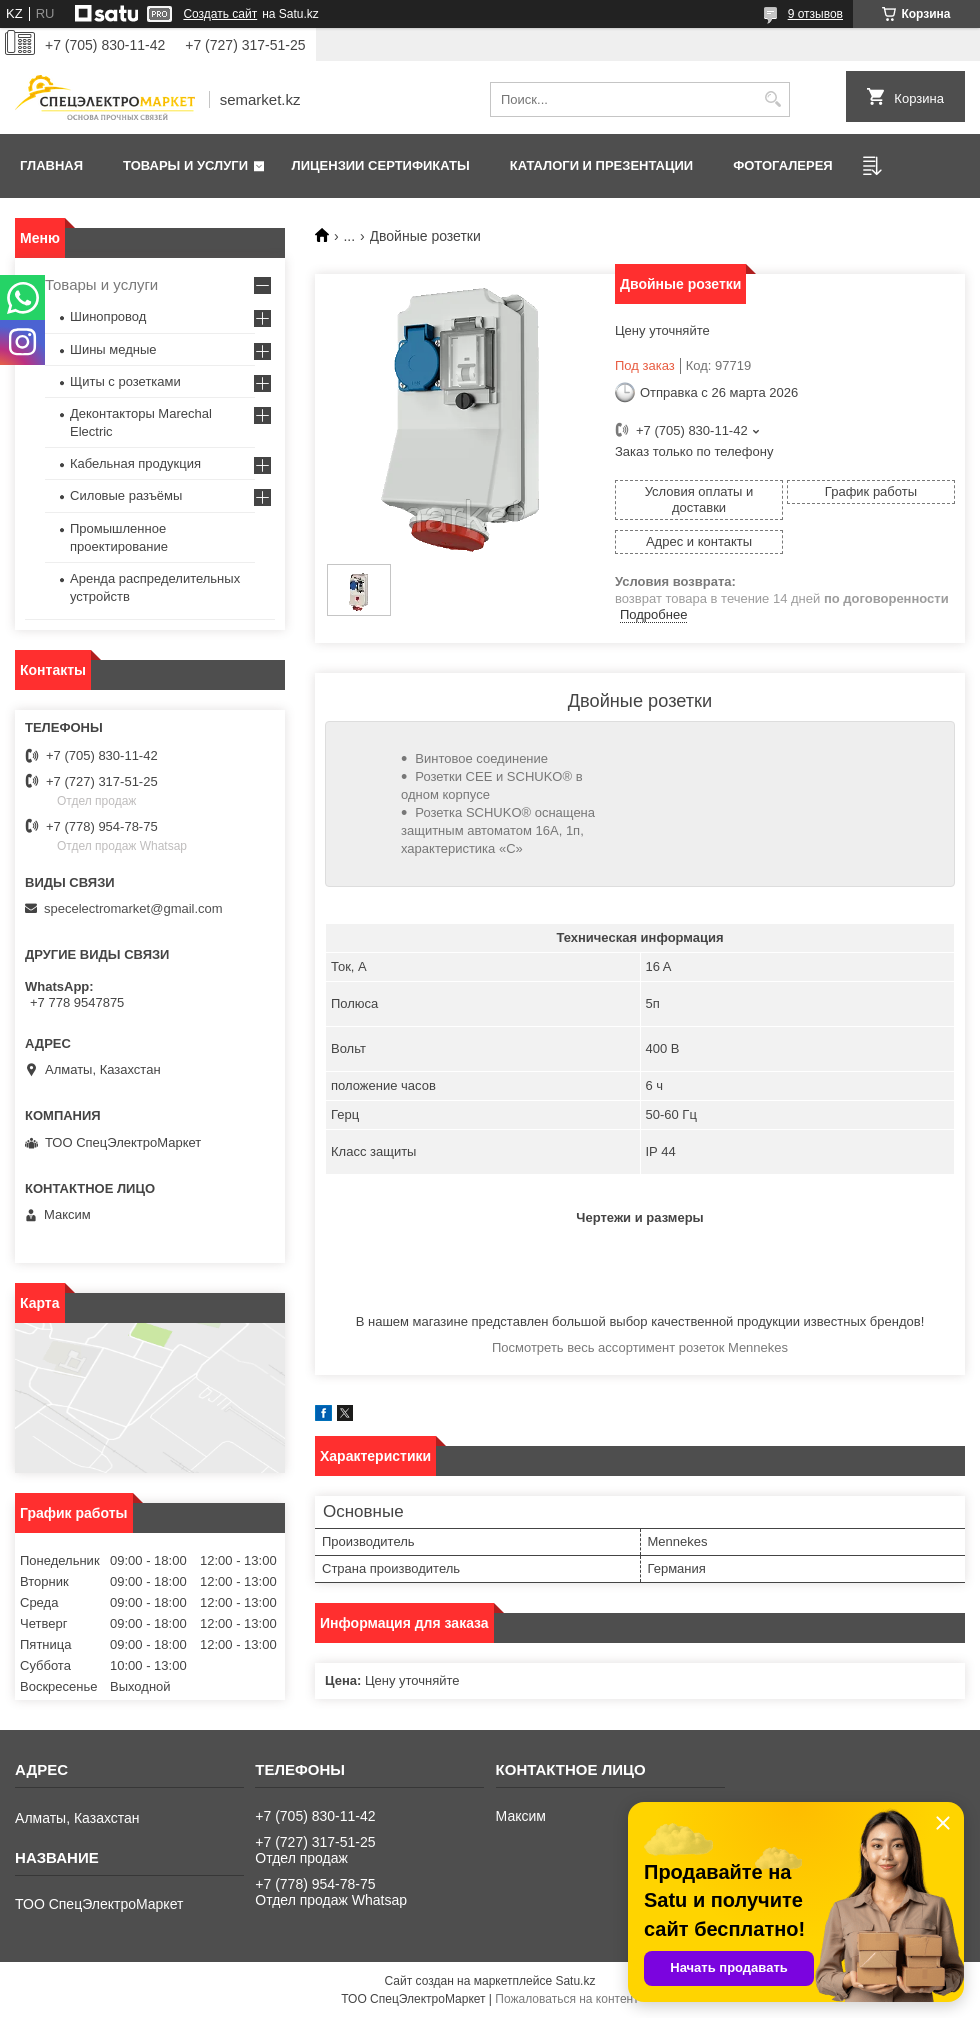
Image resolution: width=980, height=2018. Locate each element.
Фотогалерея (783, 165)
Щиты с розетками (125, 381)
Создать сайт (220, 14)
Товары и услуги (185, 165)
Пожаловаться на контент (566, 1999)
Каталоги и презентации (601, 165)
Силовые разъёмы (126, 495)
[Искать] (772, 99)
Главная (51, 165)
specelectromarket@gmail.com (133, 908)
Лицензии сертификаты (381, 165)
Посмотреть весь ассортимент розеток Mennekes (640, 1347)
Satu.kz (575, 1981)
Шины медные (113, 349)
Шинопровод (108, 316)
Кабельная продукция (135, 463)
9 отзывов (815, 14)
